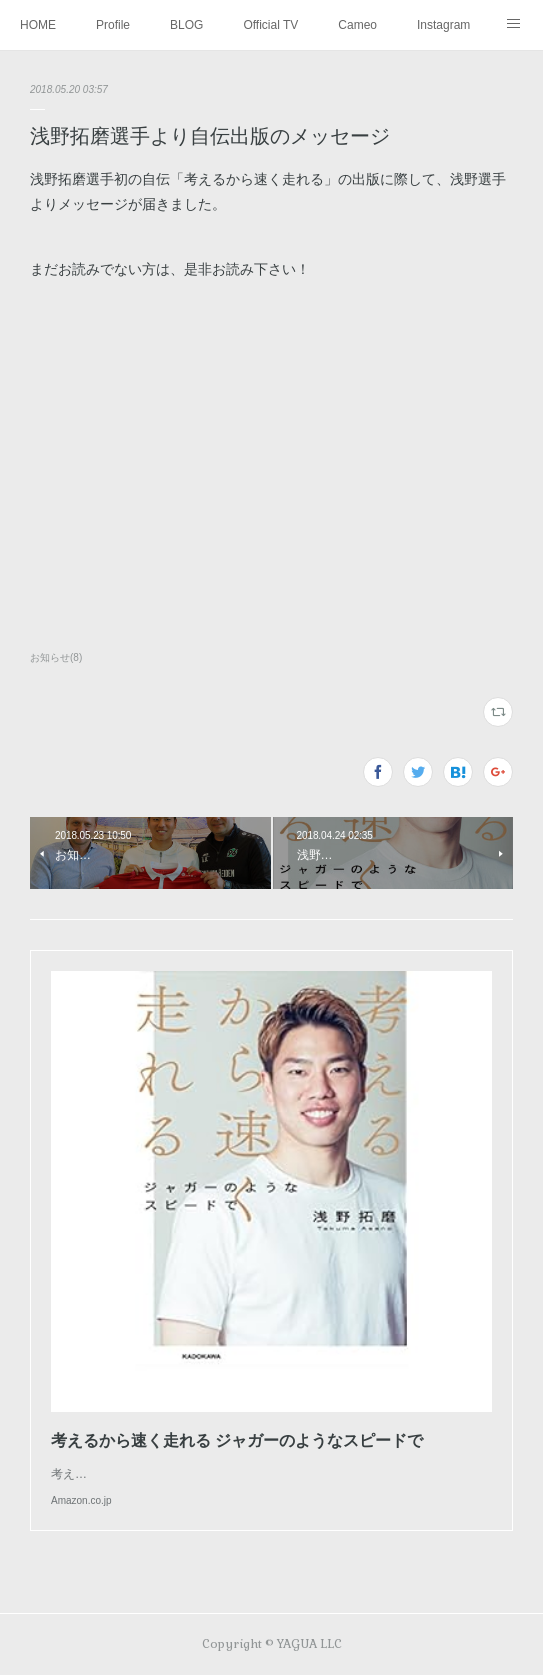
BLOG (186, 25)
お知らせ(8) (56, 657)
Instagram (443, 25)
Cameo (357, 25)
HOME (38, 25)
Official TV (270, 25)
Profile (113, 25)
